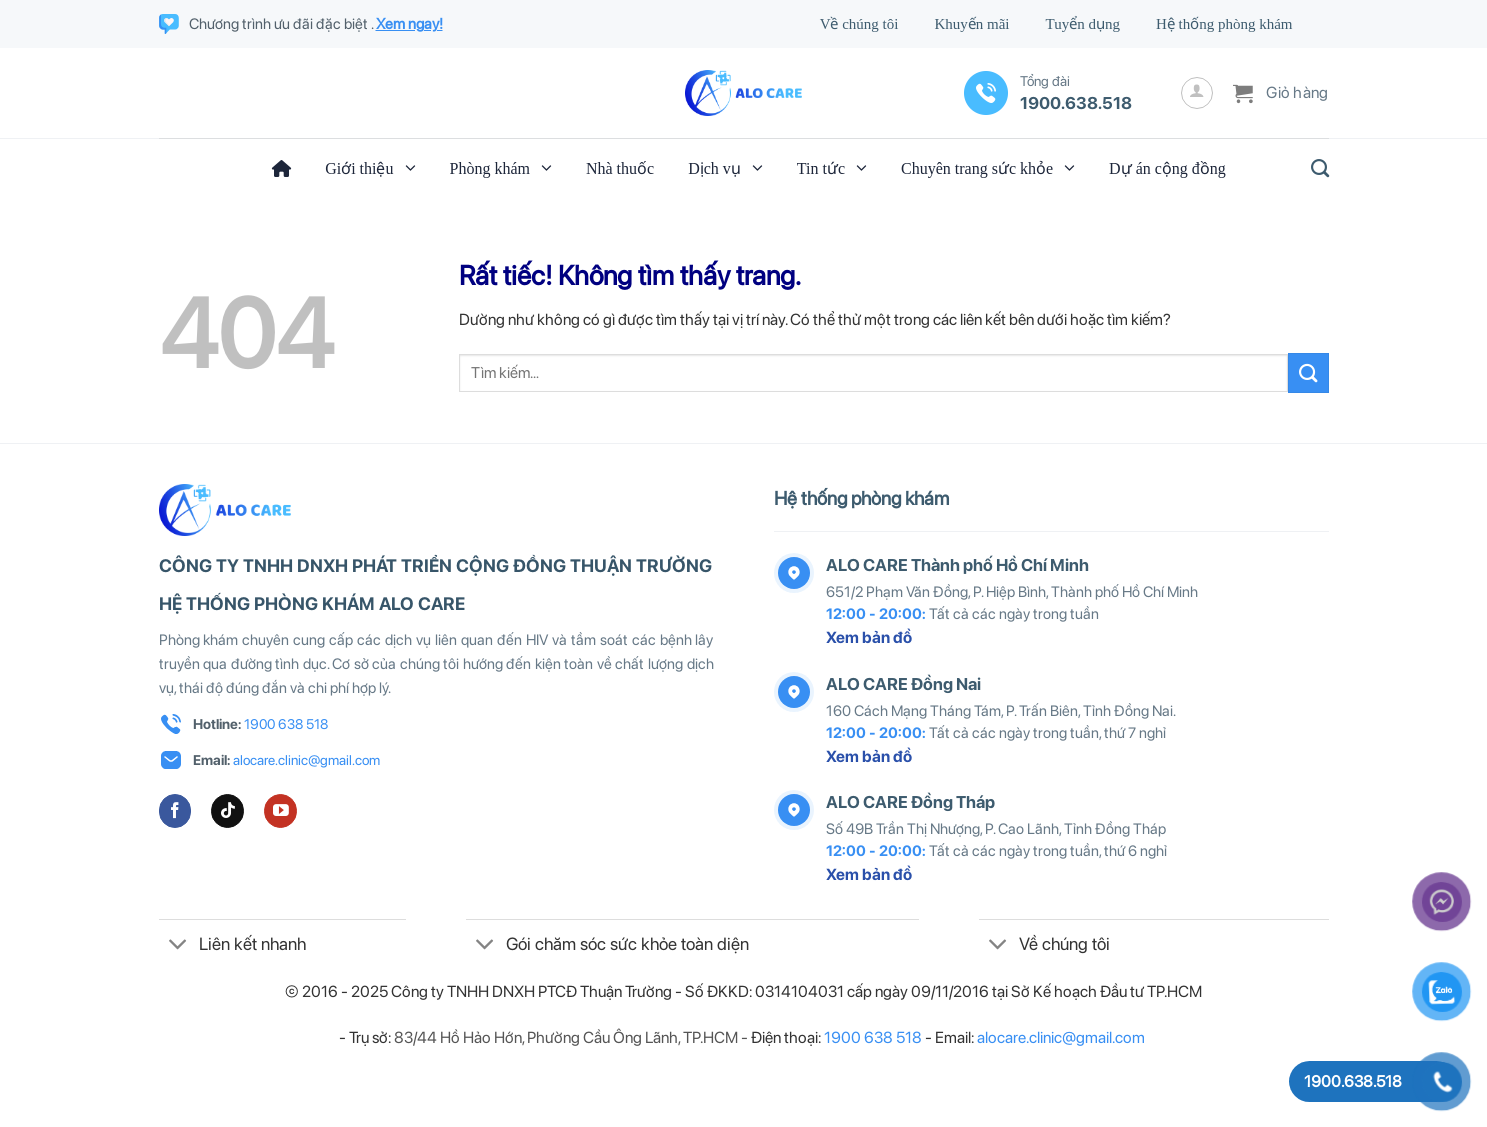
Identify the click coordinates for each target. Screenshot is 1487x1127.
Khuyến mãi (971, 24)
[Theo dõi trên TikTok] (227, 811)
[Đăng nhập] (1197, 93)
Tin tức (832, 168)
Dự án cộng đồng (1167, 168)
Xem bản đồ (869, 637)
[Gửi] (1308, 372)
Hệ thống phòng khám (1224, 24)
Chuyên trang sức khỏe (988, 168)
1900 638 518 (286, 724)
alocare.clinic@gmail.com (306, 760)
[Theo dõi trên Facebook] (175, 811)
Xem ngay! (409, 24)
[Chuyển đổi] (178, 946)
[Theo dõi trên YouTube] (280, 811)
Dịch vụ (725, 168)
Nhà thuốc (620, 168)
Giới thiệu (370, 168)
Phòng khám (501, 168)
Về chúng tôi (859, 24)
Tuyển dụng (1083, 24)
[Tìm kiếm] (1314, 169)
